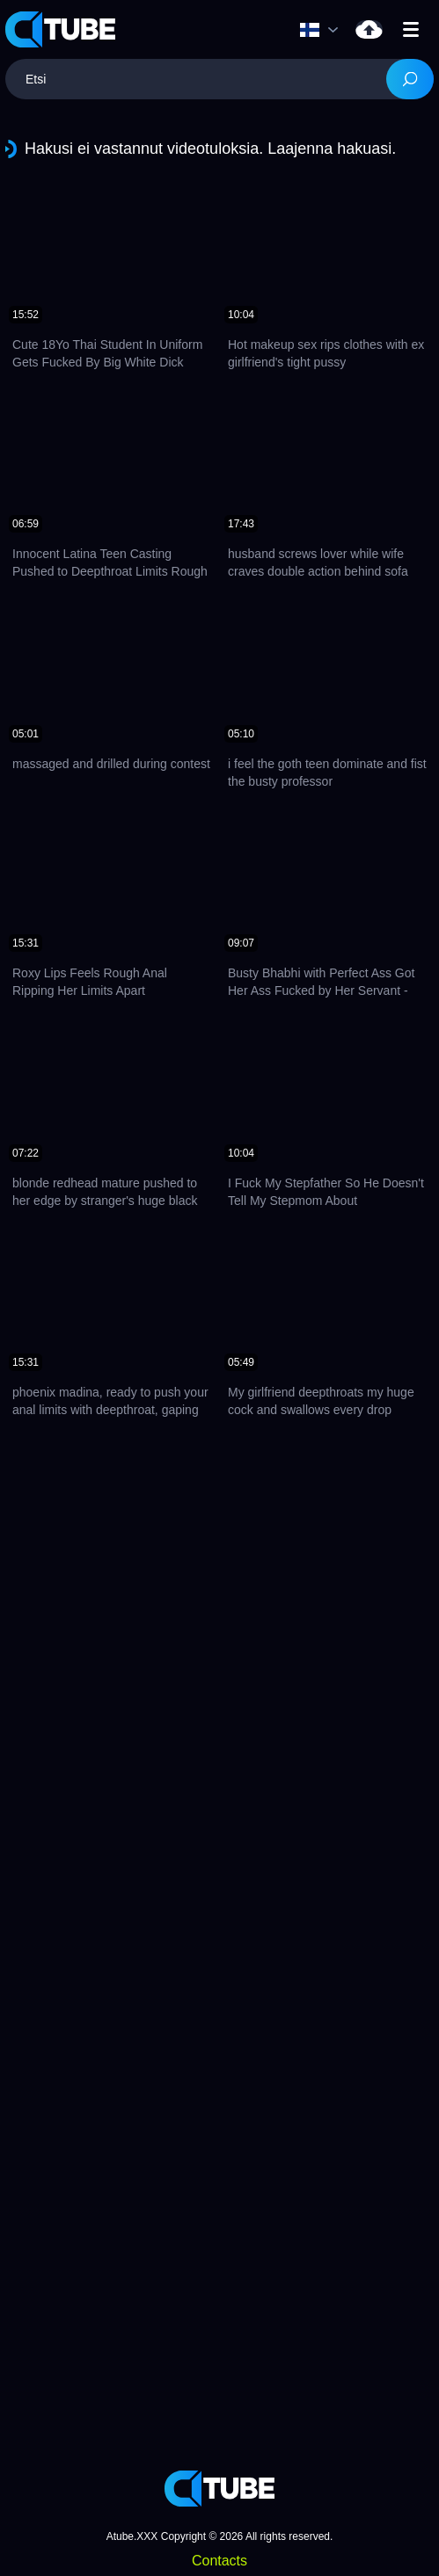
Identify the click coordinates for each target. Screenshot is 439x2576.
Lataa (369, 29)
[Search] (410, 79)
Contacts (219, 2560)
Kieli (309, 30)
